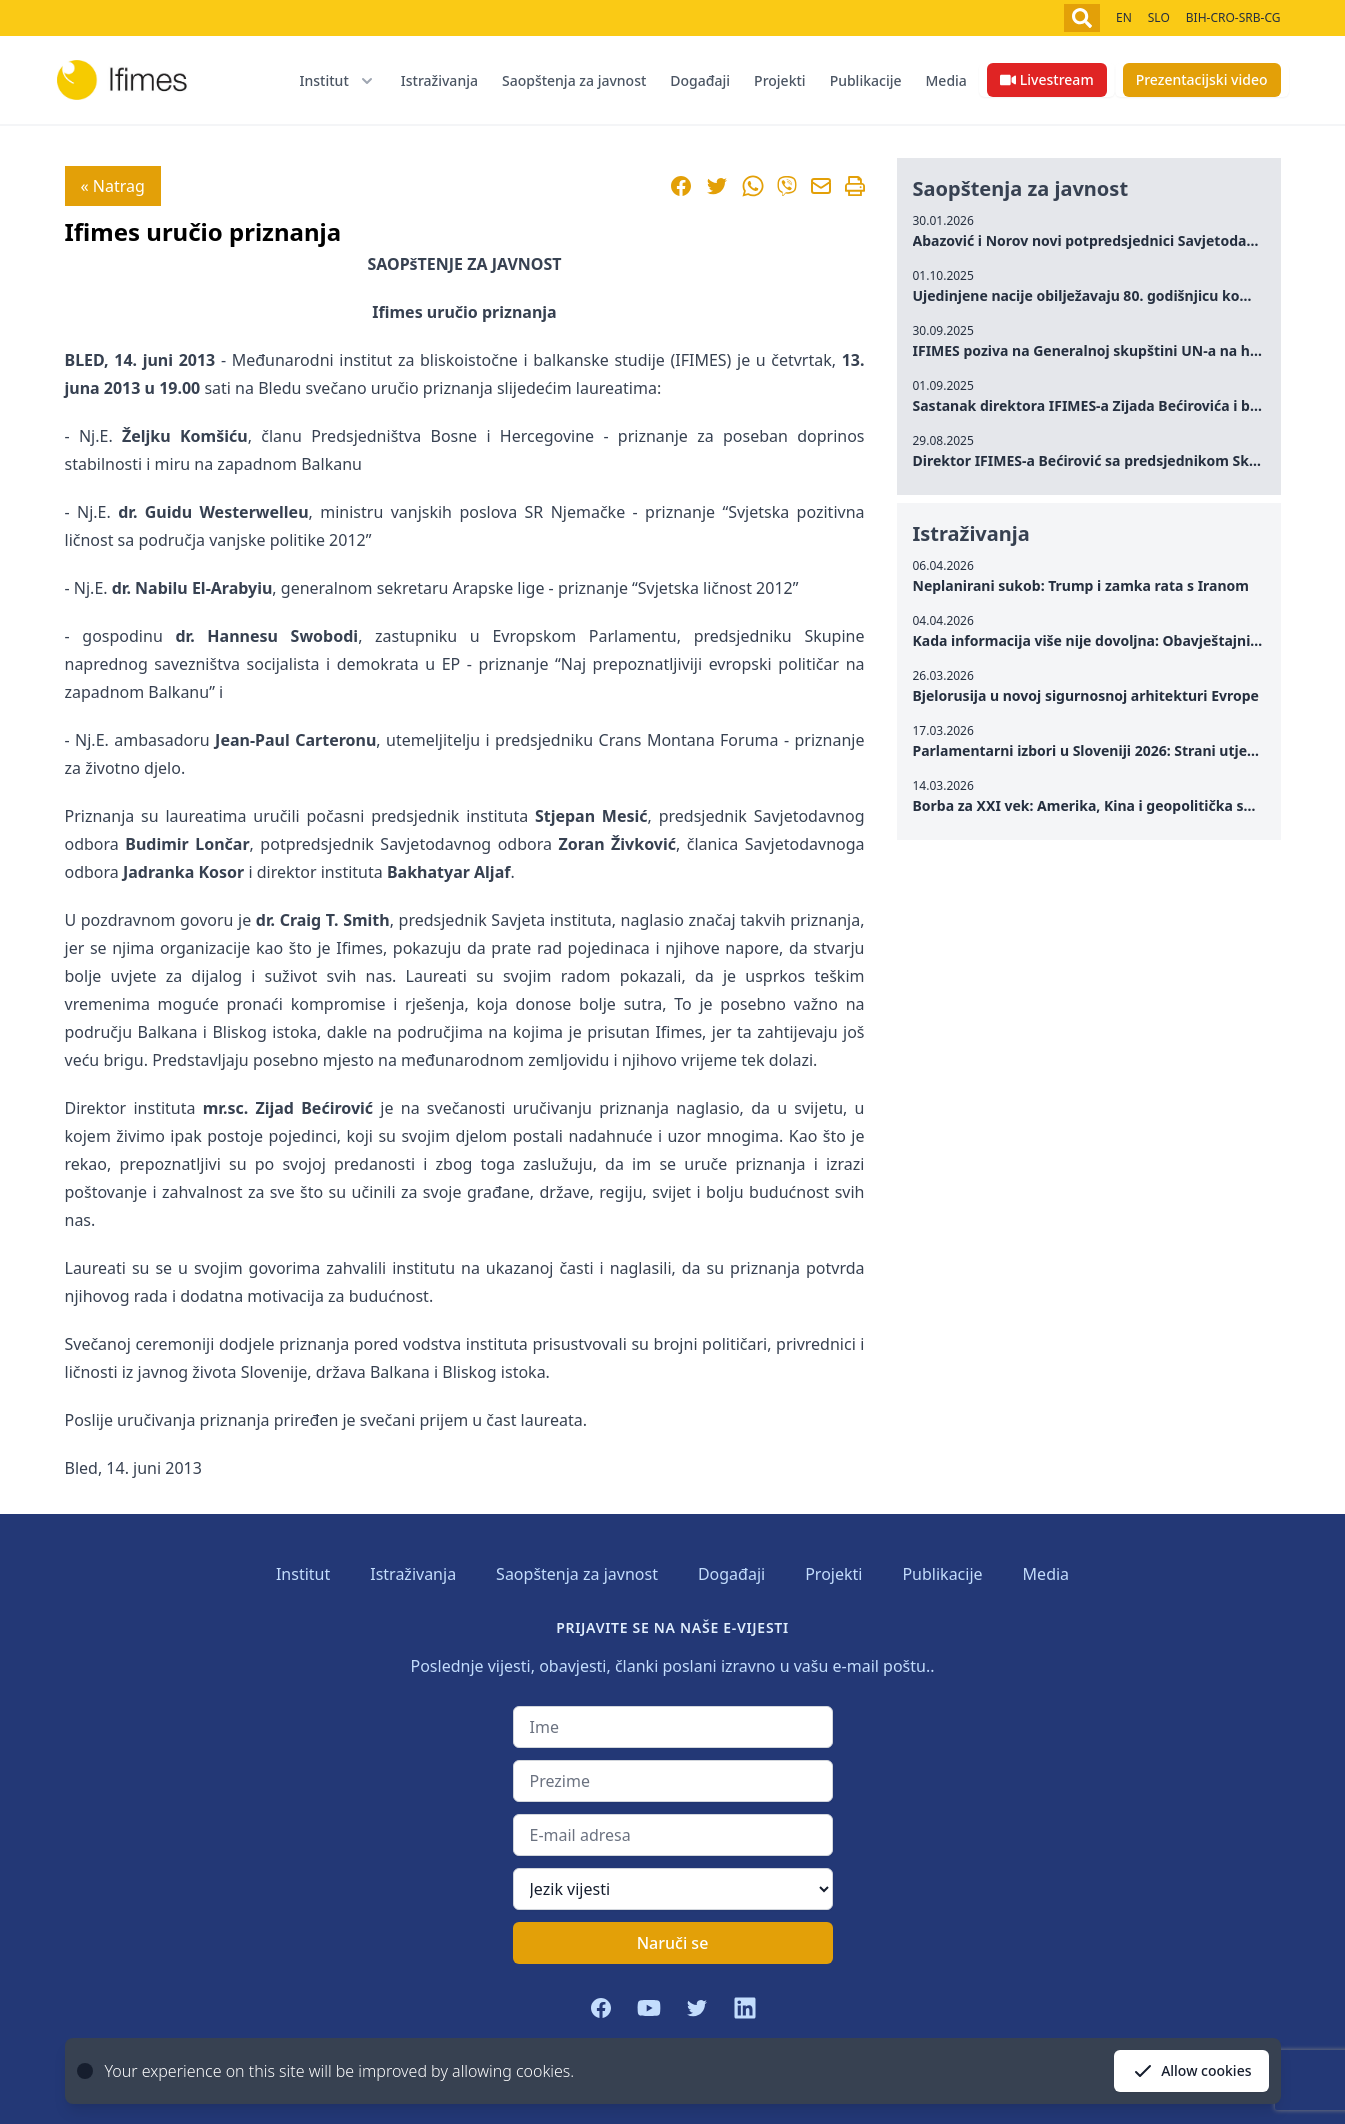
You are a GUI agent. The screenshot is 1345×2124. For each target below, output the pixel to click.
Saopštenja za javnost (574, 80)
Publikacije (866, 80)
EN (1124, 17)
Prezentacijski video (1202, 79)
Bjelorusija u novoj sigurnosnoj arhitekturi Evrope (1086, 695)
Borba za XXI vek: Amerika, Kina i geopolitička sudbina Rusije (1125, 805)
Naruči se (673, 1943)
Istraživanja (439, 80)
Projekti (780, 80)
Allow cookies (1191, 2071)
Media (946, 80)
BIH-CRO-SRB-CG (1233, 17)
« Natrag (113, 186)
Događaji (700, 80)
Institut (303, 1574)
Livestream (1047, 79)
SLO (1159, 17)
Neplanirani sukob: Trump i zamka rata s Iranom (1081, 585)
